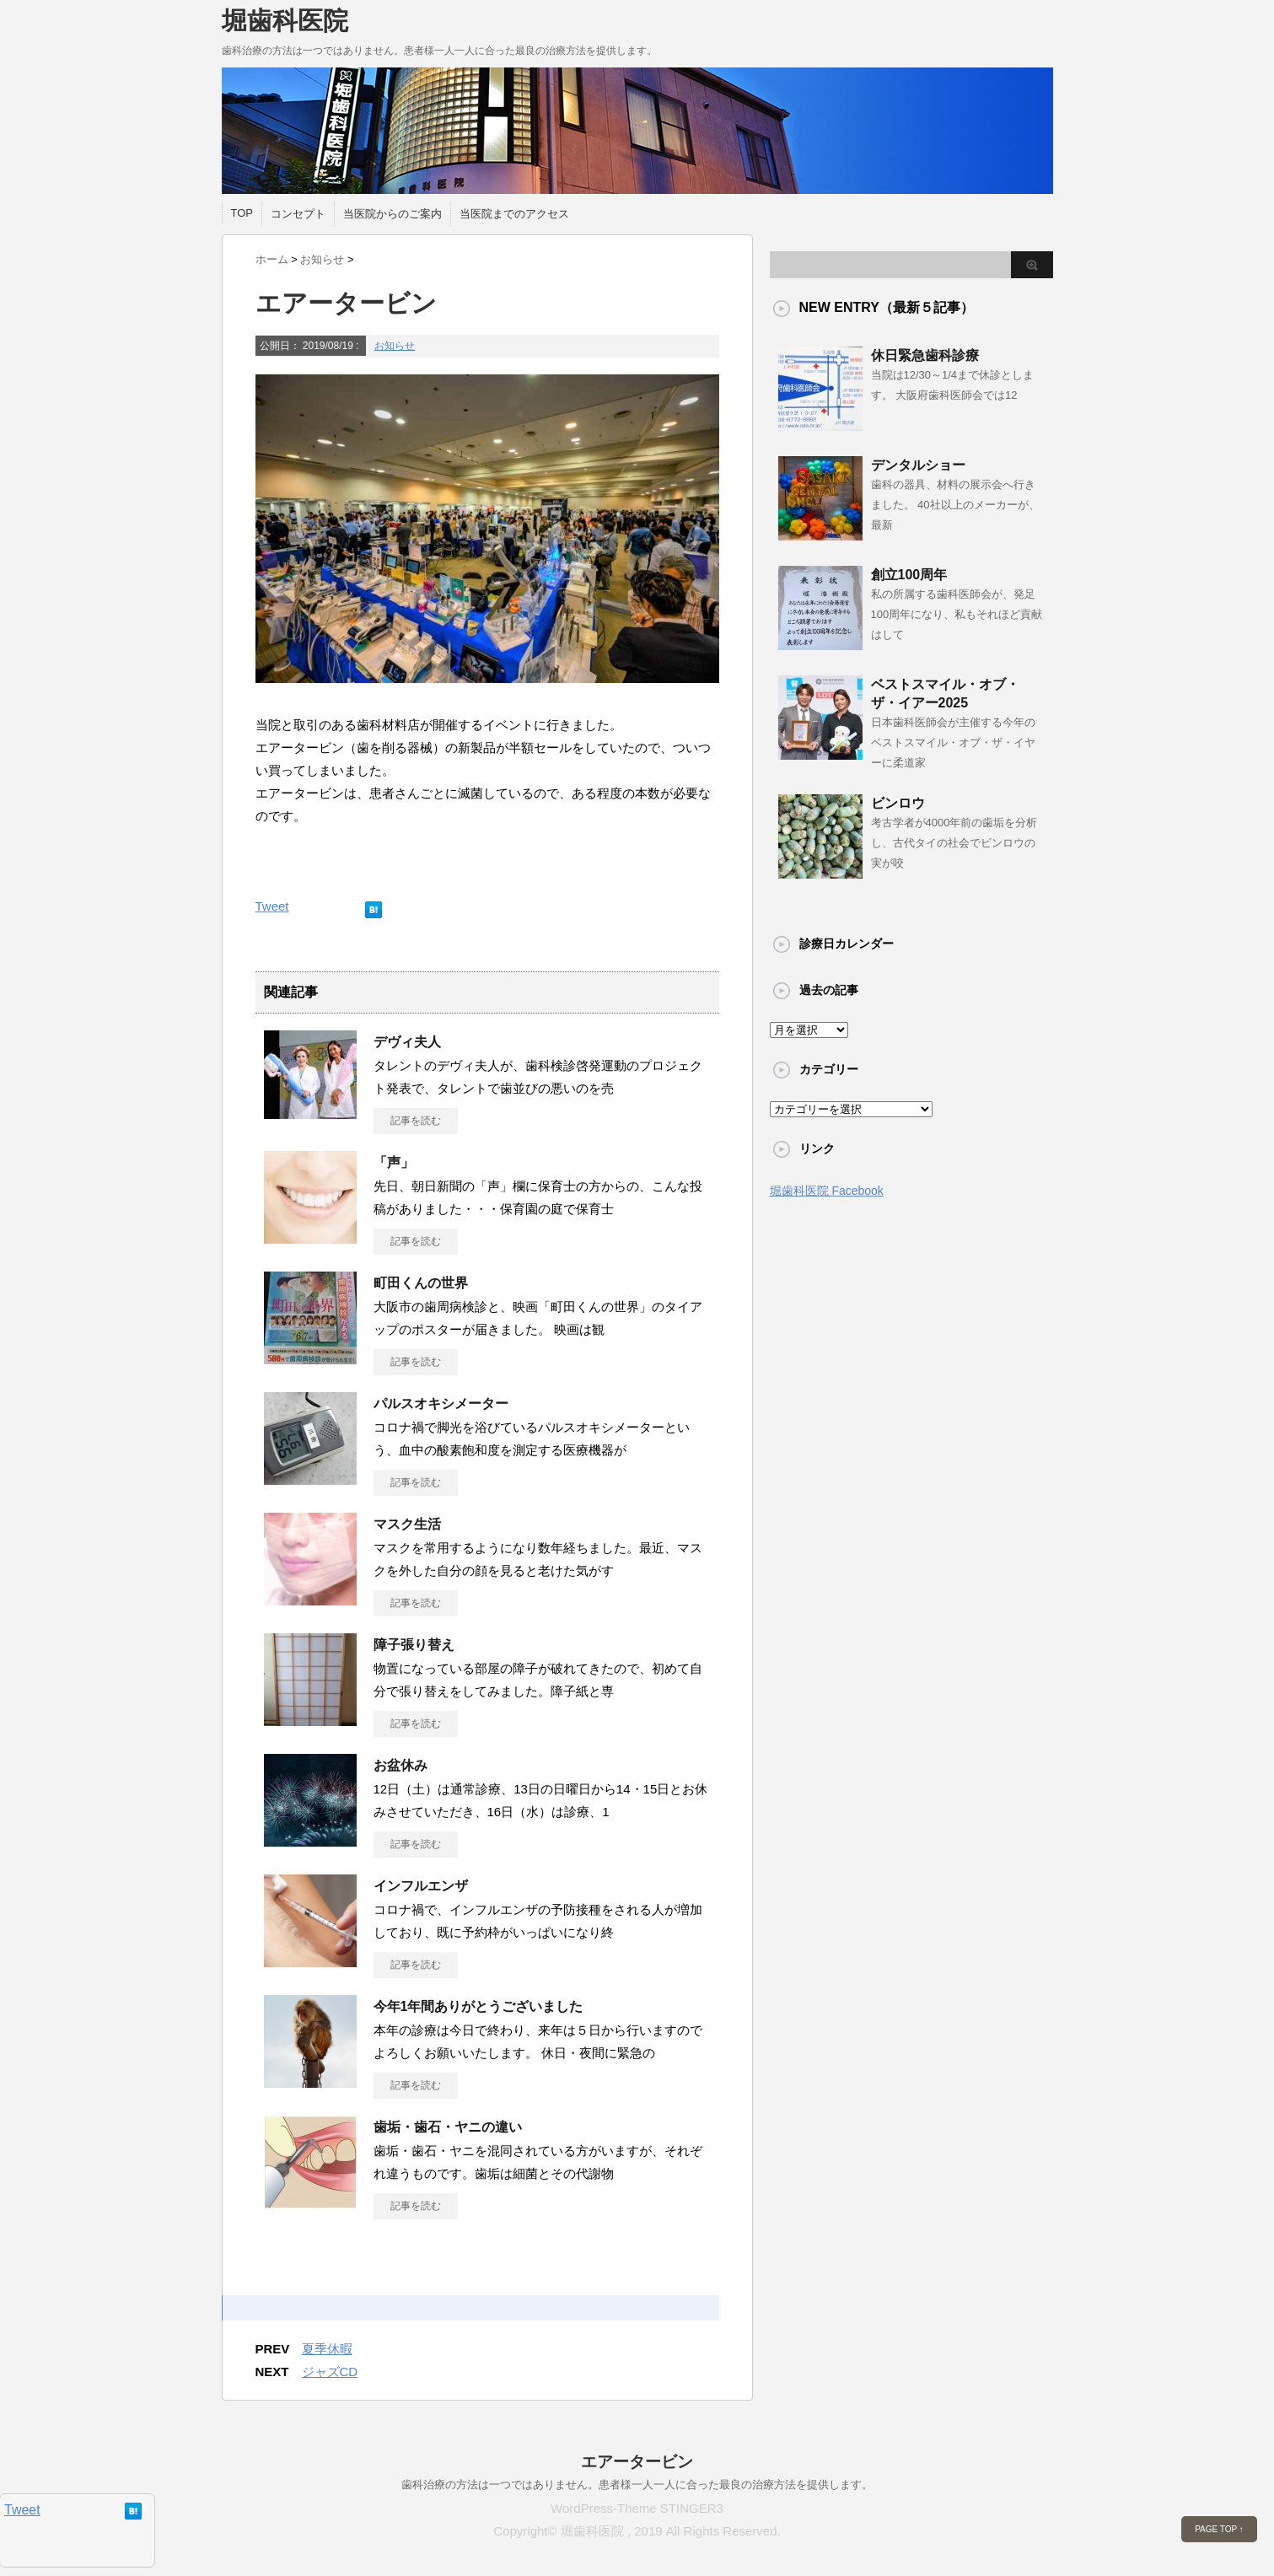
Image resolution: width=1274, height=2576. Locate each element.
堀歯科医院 (285, 21)
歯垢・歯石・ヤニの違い (448, 2127)
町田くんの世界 (421, 1283)
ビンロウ (898, 803)
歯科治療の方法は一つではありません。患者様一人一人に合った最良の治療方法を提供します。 (637, 2484)
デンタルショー (918, 465)
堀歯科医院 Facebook (827, 1190)
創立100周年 (909, 574)
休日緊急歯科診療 (925, 355)
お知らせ (394, 346)
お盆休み (400, 1765)
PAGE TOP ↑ (1219, 2529)
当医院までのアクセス (514, 213)
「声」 (394, 1162)
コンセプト (298, 213)
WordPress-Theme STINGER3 (637, 2508)
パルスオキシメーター (441, 1403)
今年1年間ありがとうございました (478, 2006)
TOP (242, 213)
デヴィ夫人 (407, 1042)
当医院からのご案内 (392, 213)
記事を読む (415, 1121)
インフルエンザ (421, 1886)
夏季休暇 (327, 2349)
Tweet (272, 906)
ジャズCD (330, 2371)
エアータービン (637, 2462)
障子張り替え (414, 1645)
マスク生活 (407, 1524)
